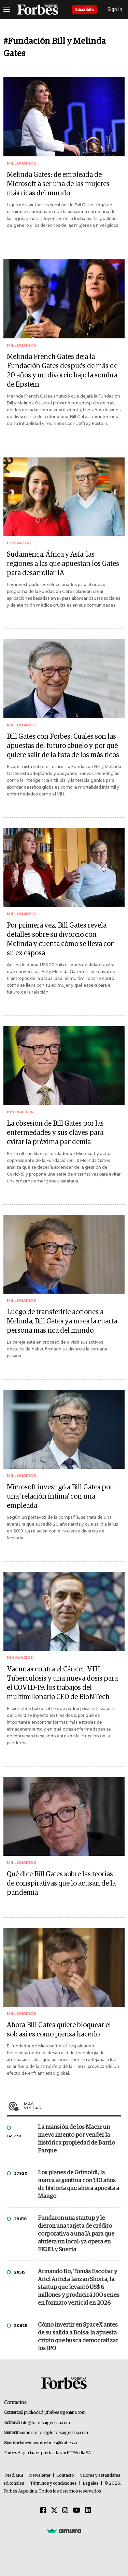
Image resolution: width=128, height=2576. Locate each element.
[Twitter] (54, 2511)
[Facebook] (43, 2511)
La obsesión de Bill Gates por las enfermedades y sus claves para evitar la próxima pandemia (55, 1132)
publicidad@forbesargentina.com (55, 2412)
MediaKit (14, 2475)
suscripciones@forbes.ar (54, 2443)
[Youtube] (77, 2511)
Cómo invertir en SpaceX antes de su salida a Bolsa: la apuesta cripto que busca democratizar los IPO (78, 2337)
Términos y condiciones (53, 2483)
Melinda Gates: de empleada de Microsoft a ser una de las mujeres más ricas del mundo (58, 184)
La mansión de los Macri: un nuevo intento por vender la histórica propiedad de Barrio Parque (76, 2139)
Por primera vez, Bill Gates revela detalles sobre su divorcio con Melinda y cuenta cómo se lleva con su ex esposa (61, 939)
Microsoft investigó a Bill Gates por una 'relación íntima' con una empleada (60, 1496)
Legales (91, 2483)
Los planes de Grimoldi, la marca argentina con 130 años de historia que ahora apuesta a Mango (78, 2184)
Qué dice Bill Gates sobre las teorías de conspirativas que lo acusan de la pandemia (61, 1883)
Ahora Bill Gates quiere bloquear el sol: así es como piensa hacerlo (59, 2030)
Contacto (65, 2475)
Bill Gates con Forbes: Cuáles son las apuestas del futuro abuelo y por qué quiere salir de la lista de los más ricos (63, 746)
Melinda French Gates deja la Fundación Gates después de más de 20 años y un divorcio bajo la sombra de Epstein (62, 370)
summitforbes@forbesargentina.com (54, 2433)
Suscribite (84, 9)
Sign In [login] (115, 9)
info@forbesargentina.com (45, 2423)
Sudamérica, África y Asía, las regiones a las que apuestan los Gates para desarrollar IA (63, 564)
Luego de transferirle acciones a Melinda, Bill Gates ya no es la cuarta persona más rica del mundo (62, 1321)
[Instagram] (65, 2511)
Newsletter (40, 2475)
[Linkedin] (88, 2511)
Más (72, 2105)
